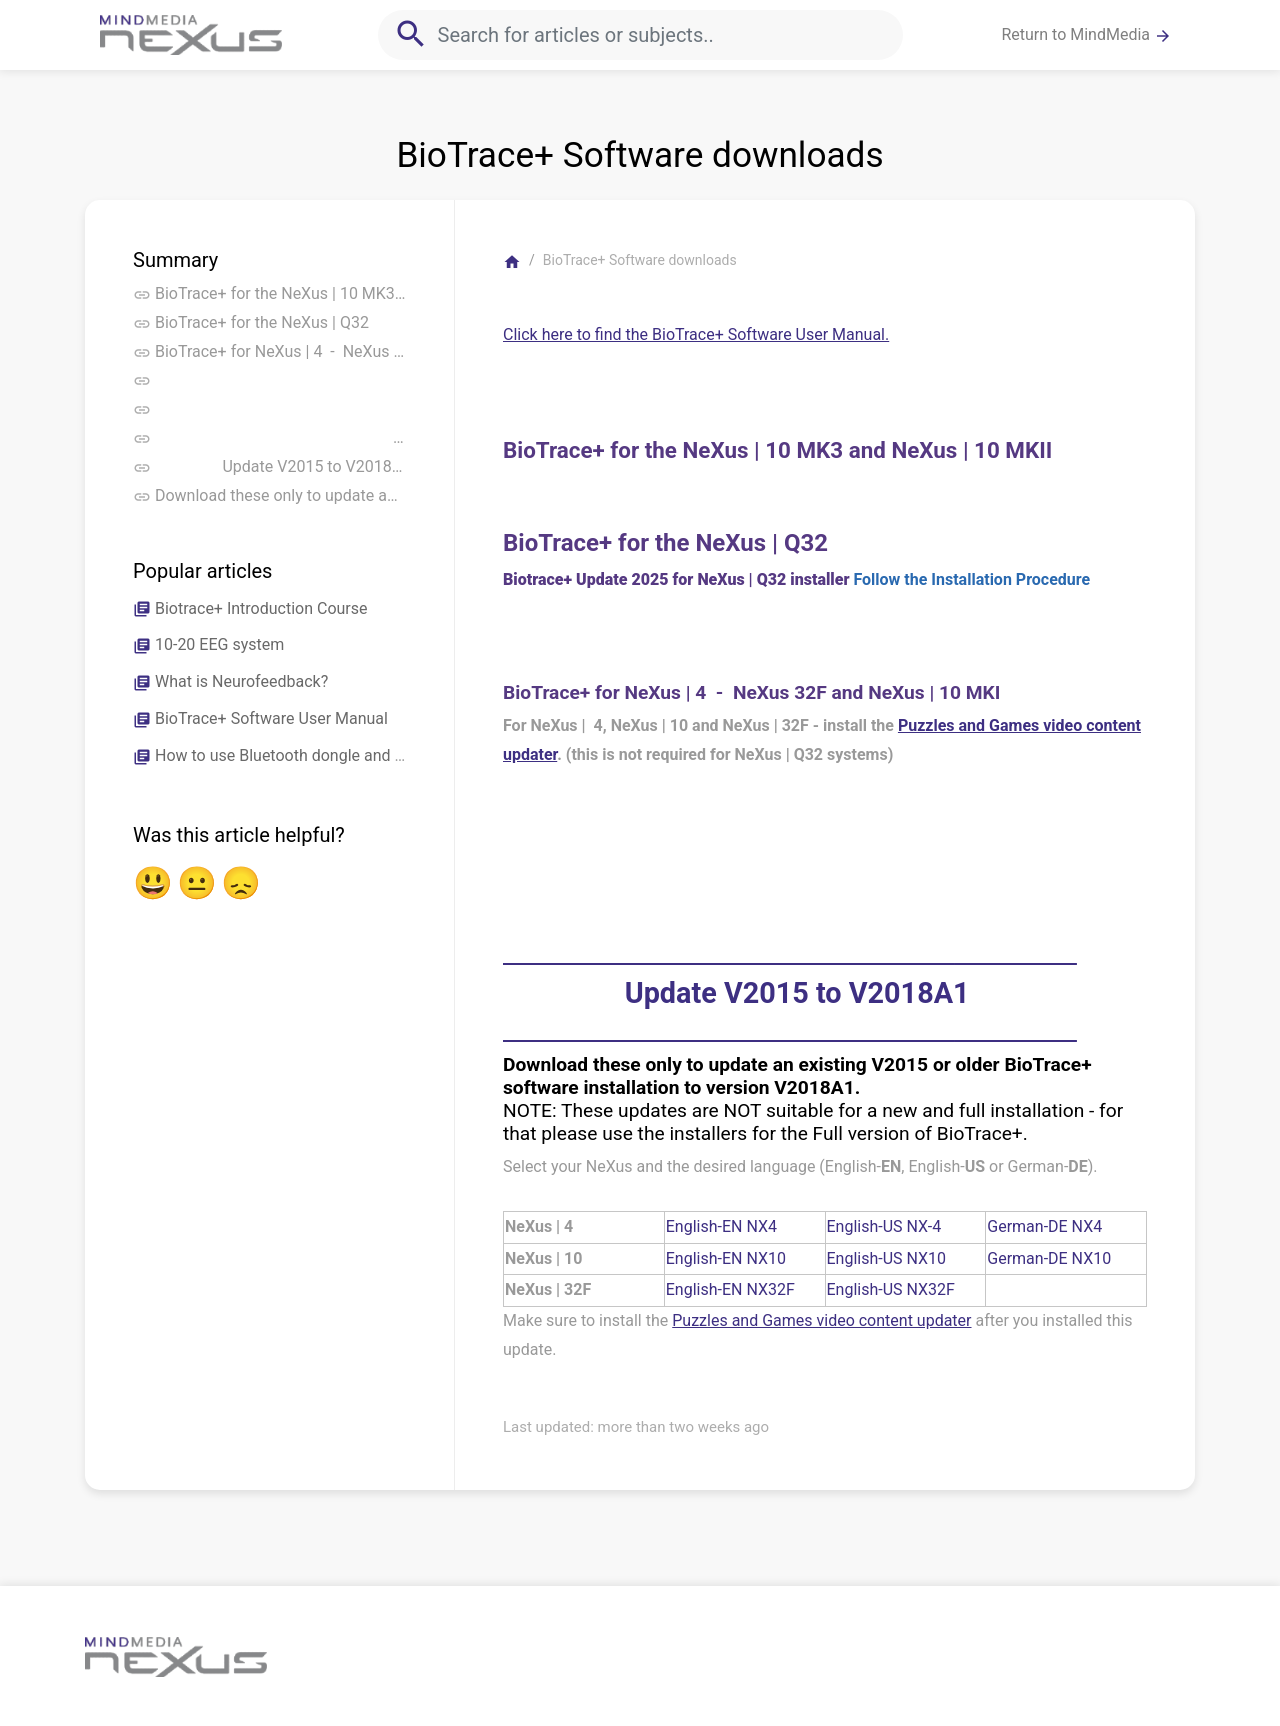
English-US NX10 (887, 1258)
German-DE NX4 (1044, 1226)
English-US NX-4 (884, 1226)
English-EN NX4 (721, 1226)
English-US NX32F (891, 1289)
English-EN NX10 (726, 1258)
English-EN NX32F (730, 1289)
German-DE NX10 (1049, 1258)
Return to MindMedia (1086, 35)
